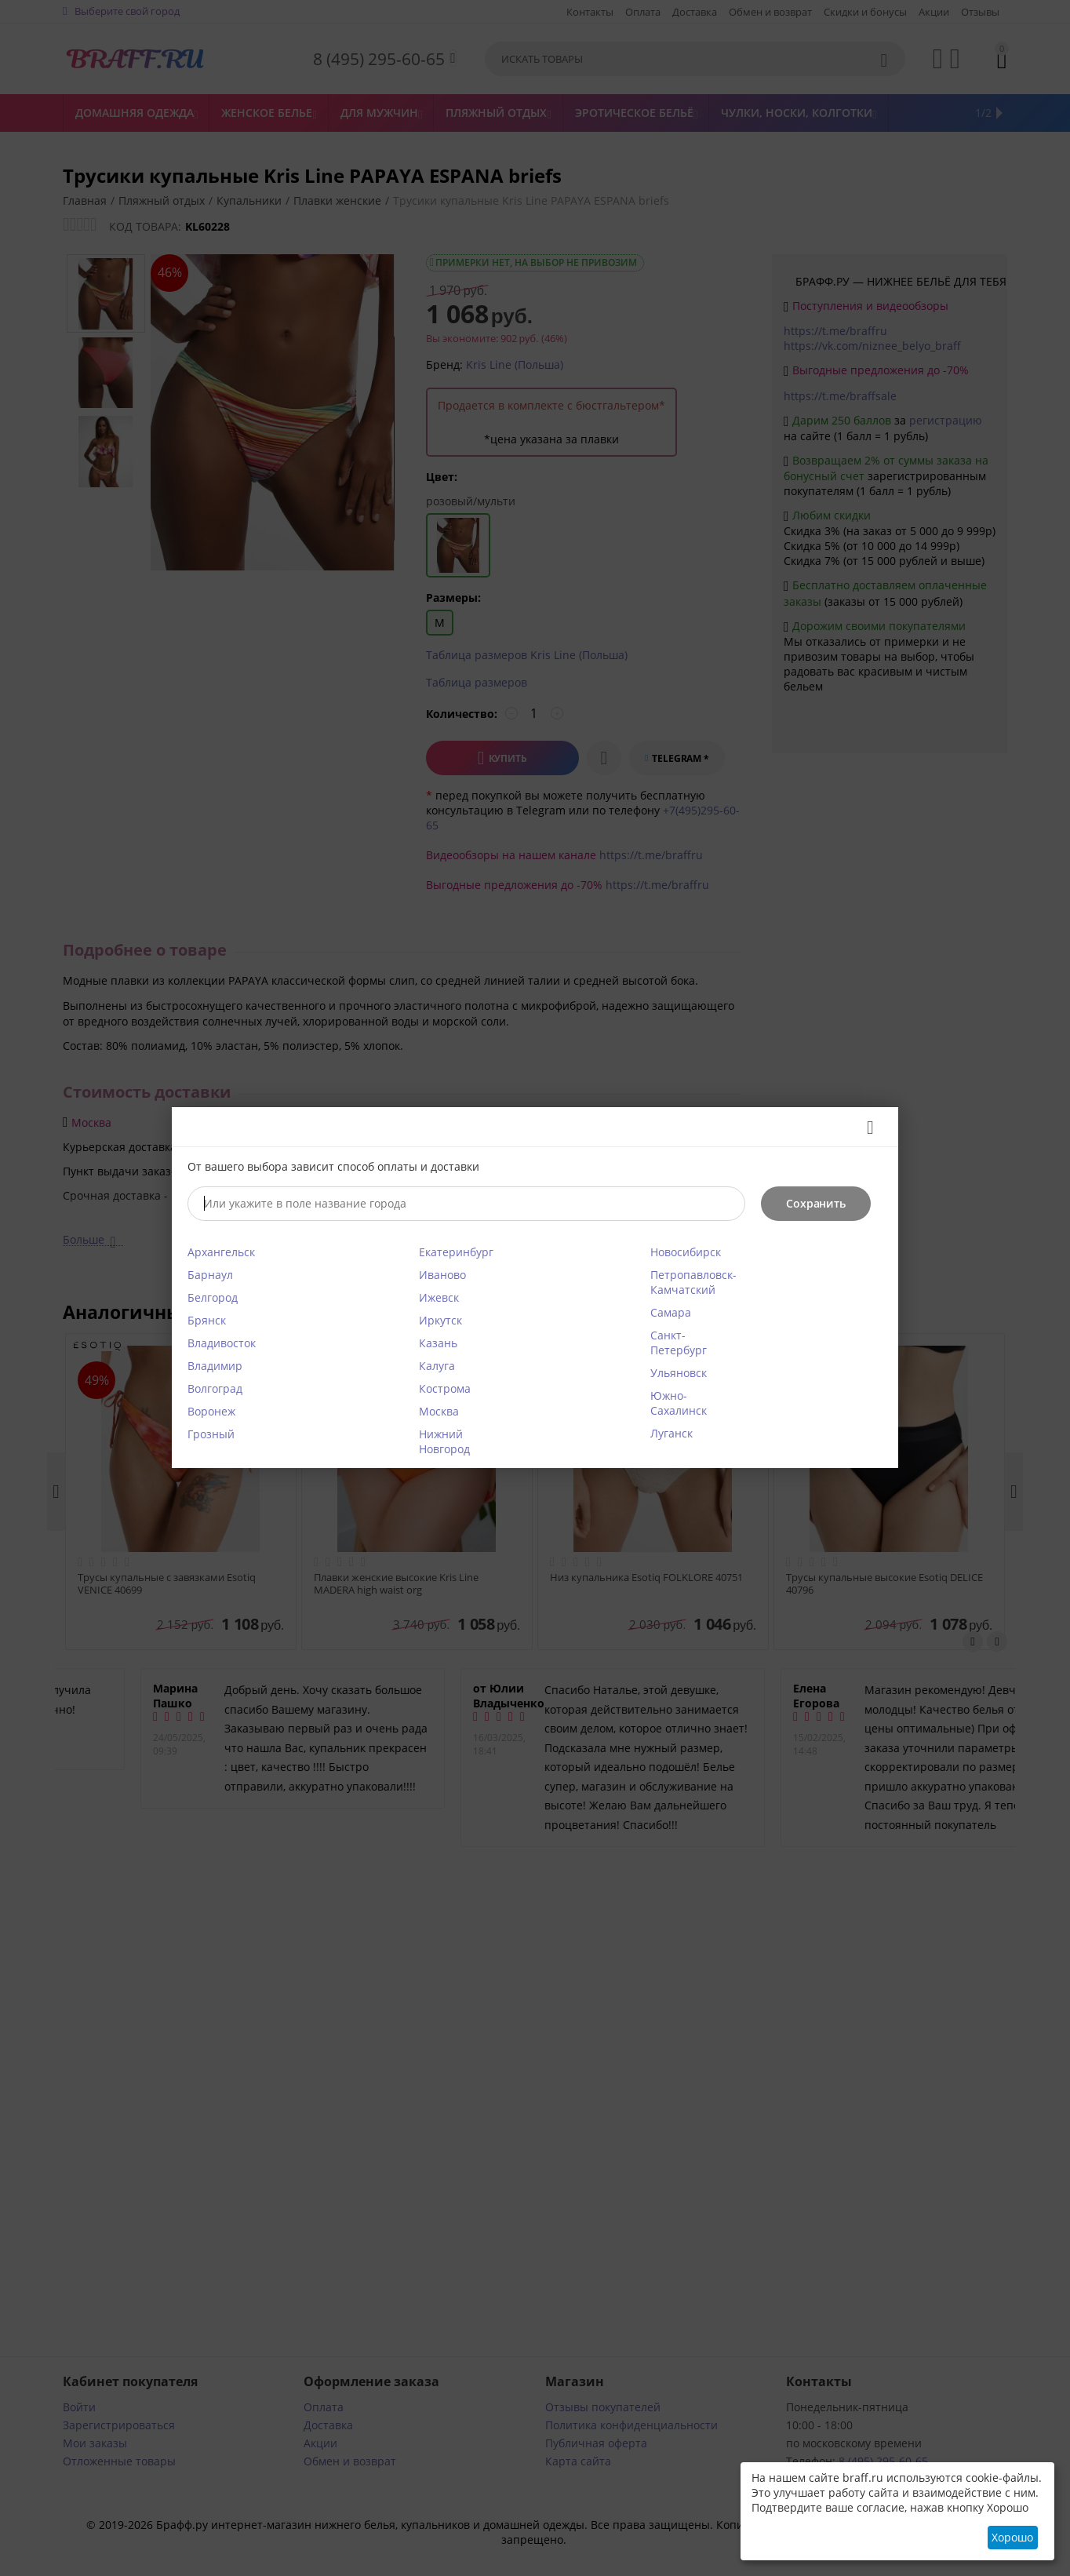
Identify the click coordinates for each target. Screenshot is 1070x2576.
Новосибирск (685, 1251)
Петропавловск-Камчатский (693, 1282)
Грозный (211, 1433)
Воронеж (211, 1411)
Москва (439, 1411)
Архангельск (221, 1251)
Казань (438, 1342)
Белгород (212, 1297)
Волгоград (214, 1388)
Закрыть (865, 1127)
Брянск (206, 1320)
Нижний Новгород (444, 1441)
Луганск (671, 1433)
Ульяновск (678, 1372)
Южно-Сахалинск (678, 1403)
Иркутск (440, 1320)
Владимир (214, 1365)
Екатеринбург (456, 1251)
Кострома (445, 1388)
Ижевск (439, 1297)
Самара (670, 1312)
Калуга (437, 1365)
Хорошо (1012, 2537)
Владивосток (221, 1342)
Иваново (442, 1274)
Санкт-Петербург (678, 1342)
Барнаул (210, 1274)
